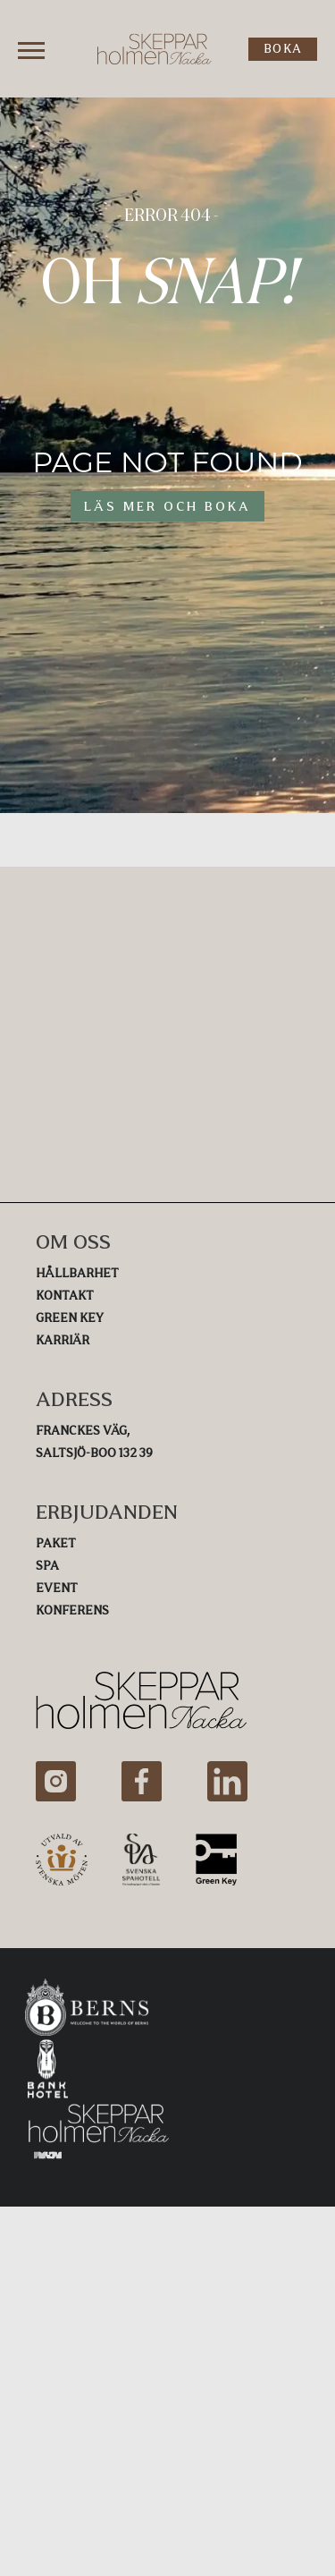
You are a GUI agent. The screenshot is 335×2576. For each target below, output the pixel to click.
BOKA (283, 49)
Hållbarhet (77, 1273)
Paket (56, 1543)
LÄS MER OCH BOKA (167, 506)
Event (57, 1588)
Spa (47, 1566)
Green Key (70, 1318)
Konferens (72, 1610)
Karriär (62, 1340)
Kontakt (65, 1295)
